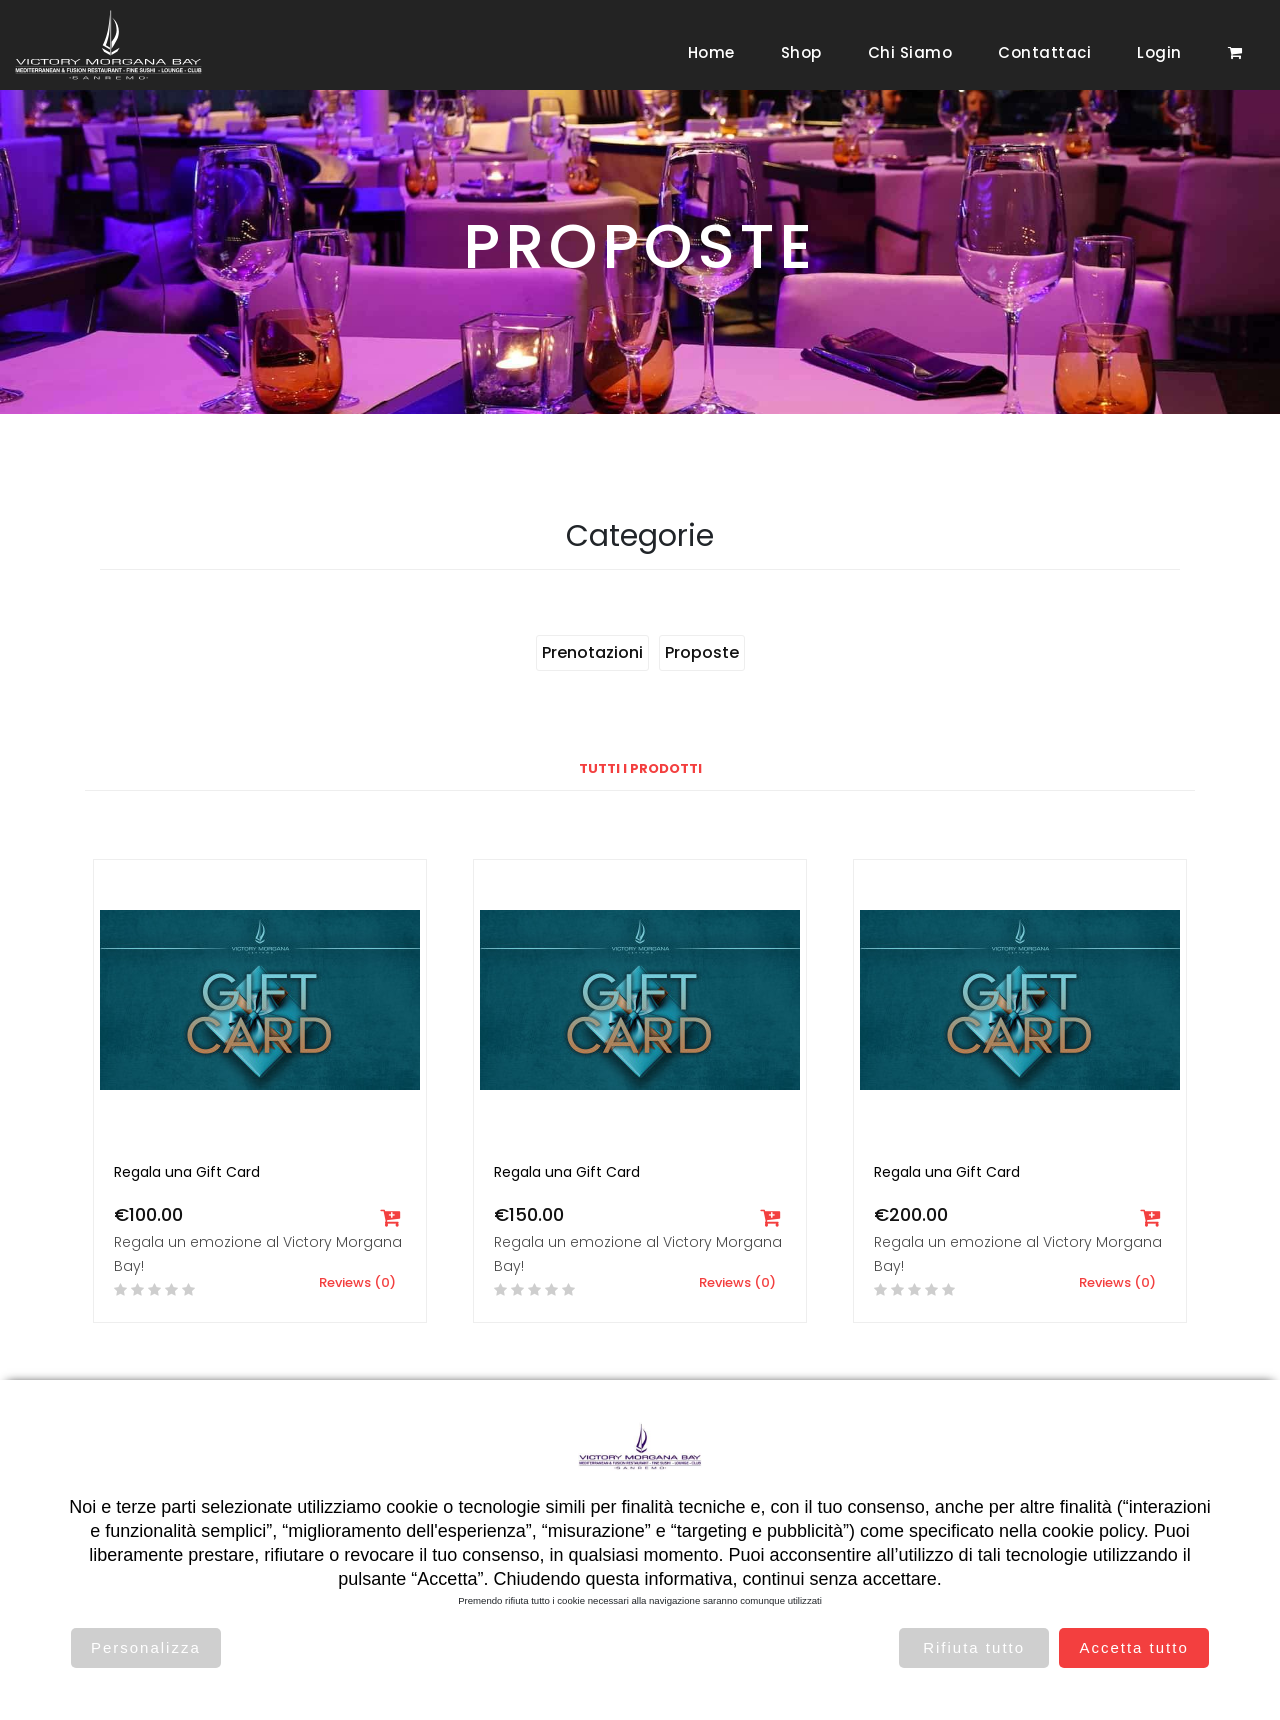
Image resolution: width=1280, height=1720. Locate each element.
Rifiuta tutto (974, 1647)
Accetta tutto (1133, 1647)
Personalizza (146, 1647)
